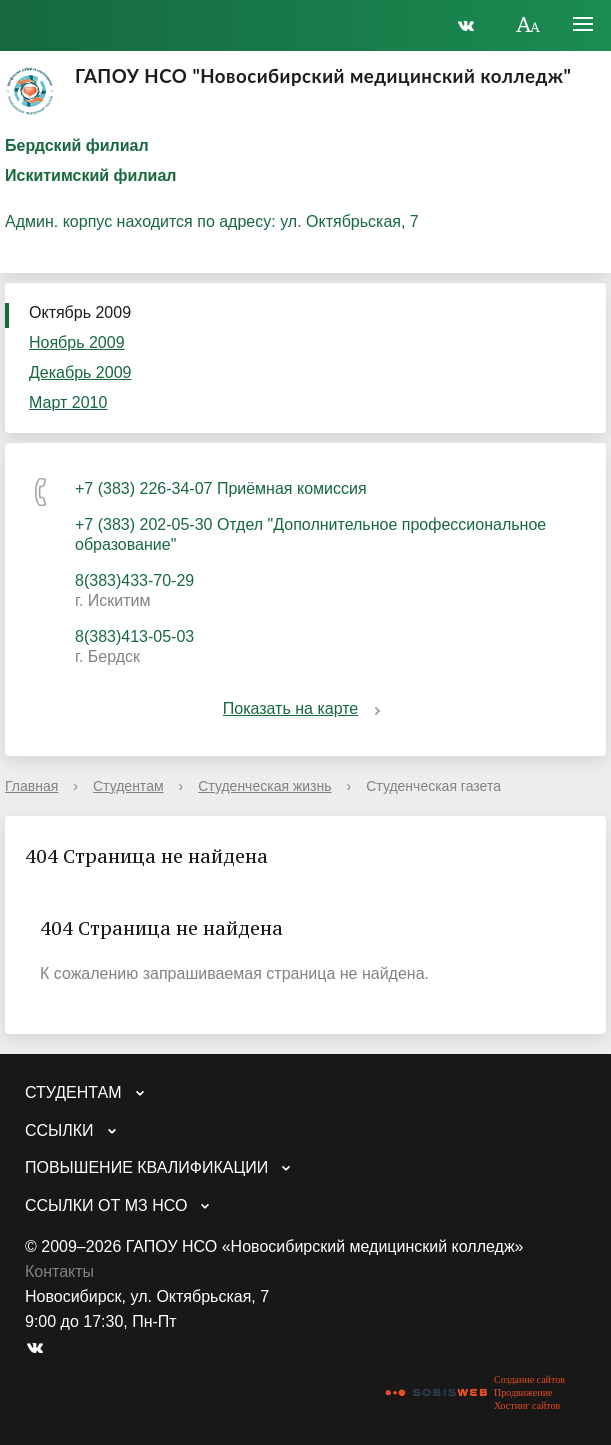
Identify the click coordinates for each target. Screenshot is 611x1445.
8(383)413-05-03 (134, 636)
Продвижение (523, 1392)
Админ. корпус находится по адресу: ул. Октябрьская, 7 (212, 221)
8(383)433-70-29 (134, 580)
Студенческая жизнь (264, 786)
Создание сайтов (529, 1379)
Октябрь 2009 (80, 312)
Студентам (128, 786)
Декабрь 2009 (80, 372)
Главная (31, 786)
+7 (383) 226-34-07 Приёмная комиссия (221, 488)
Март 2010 (68, 402)
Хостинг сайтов (527, 1405)
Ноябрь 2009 (77, 342)
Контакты (59, 1271)
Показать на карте (305, 708)
